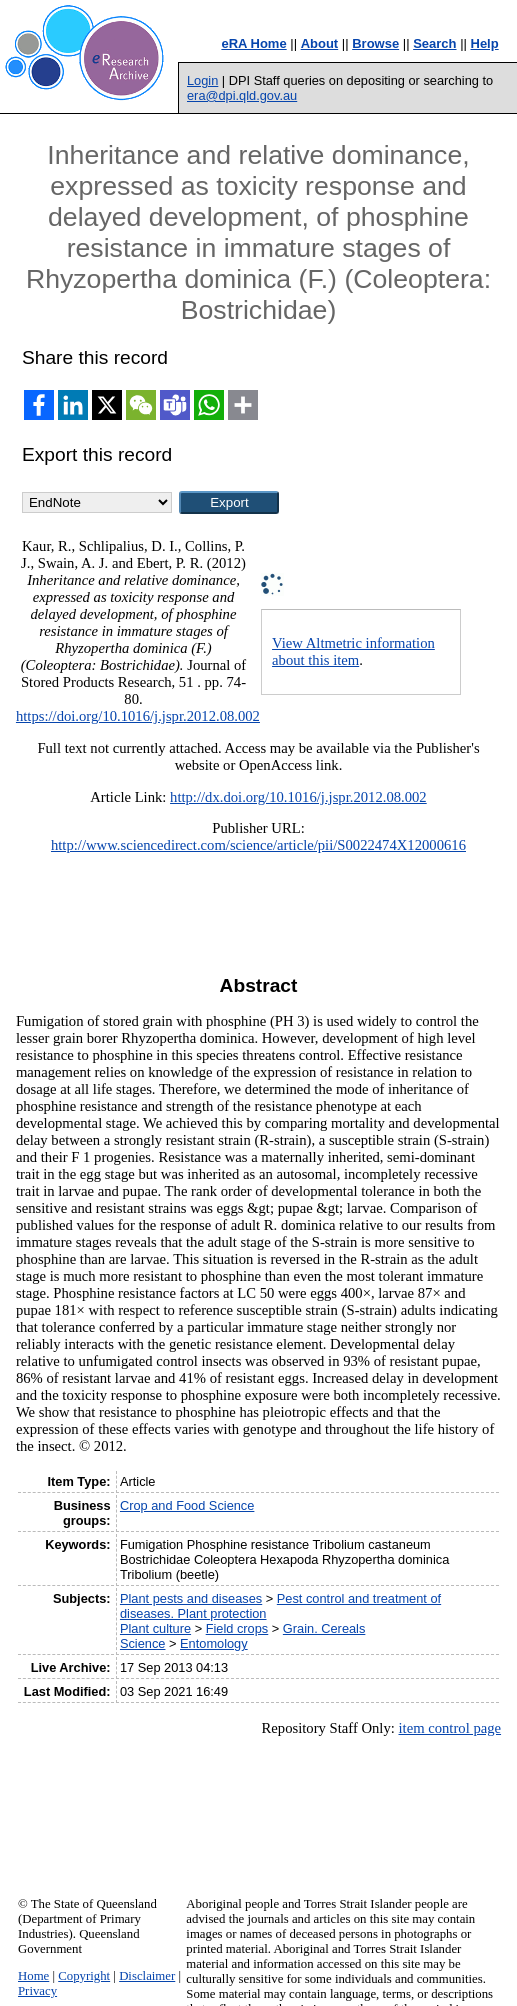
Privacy (37, 1991)
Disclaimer (147, 1976)
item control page (450, 1728)
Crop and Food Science (187, 1505)
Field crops (237, 1628)
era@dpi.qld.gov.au (242, 95)
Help (485, 43)
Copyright (84, 1976)
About (320, 43)
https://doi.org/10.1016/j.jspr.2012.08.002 (138, 716)
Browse (375, 43)
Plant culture (155, 1628)
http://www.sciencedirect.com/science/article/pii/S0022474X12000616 (258, 845)
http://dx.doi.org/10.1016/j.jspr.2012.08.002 (298, 797)
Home (33, 1976)
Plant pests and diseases (191, 1598)
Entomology (214, 1643)
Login (202, 80)
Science (143, 1643)
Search (434, 43)
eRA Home (253, 43)
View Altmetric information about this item (353, 651)
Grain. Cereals (324, 1628)
